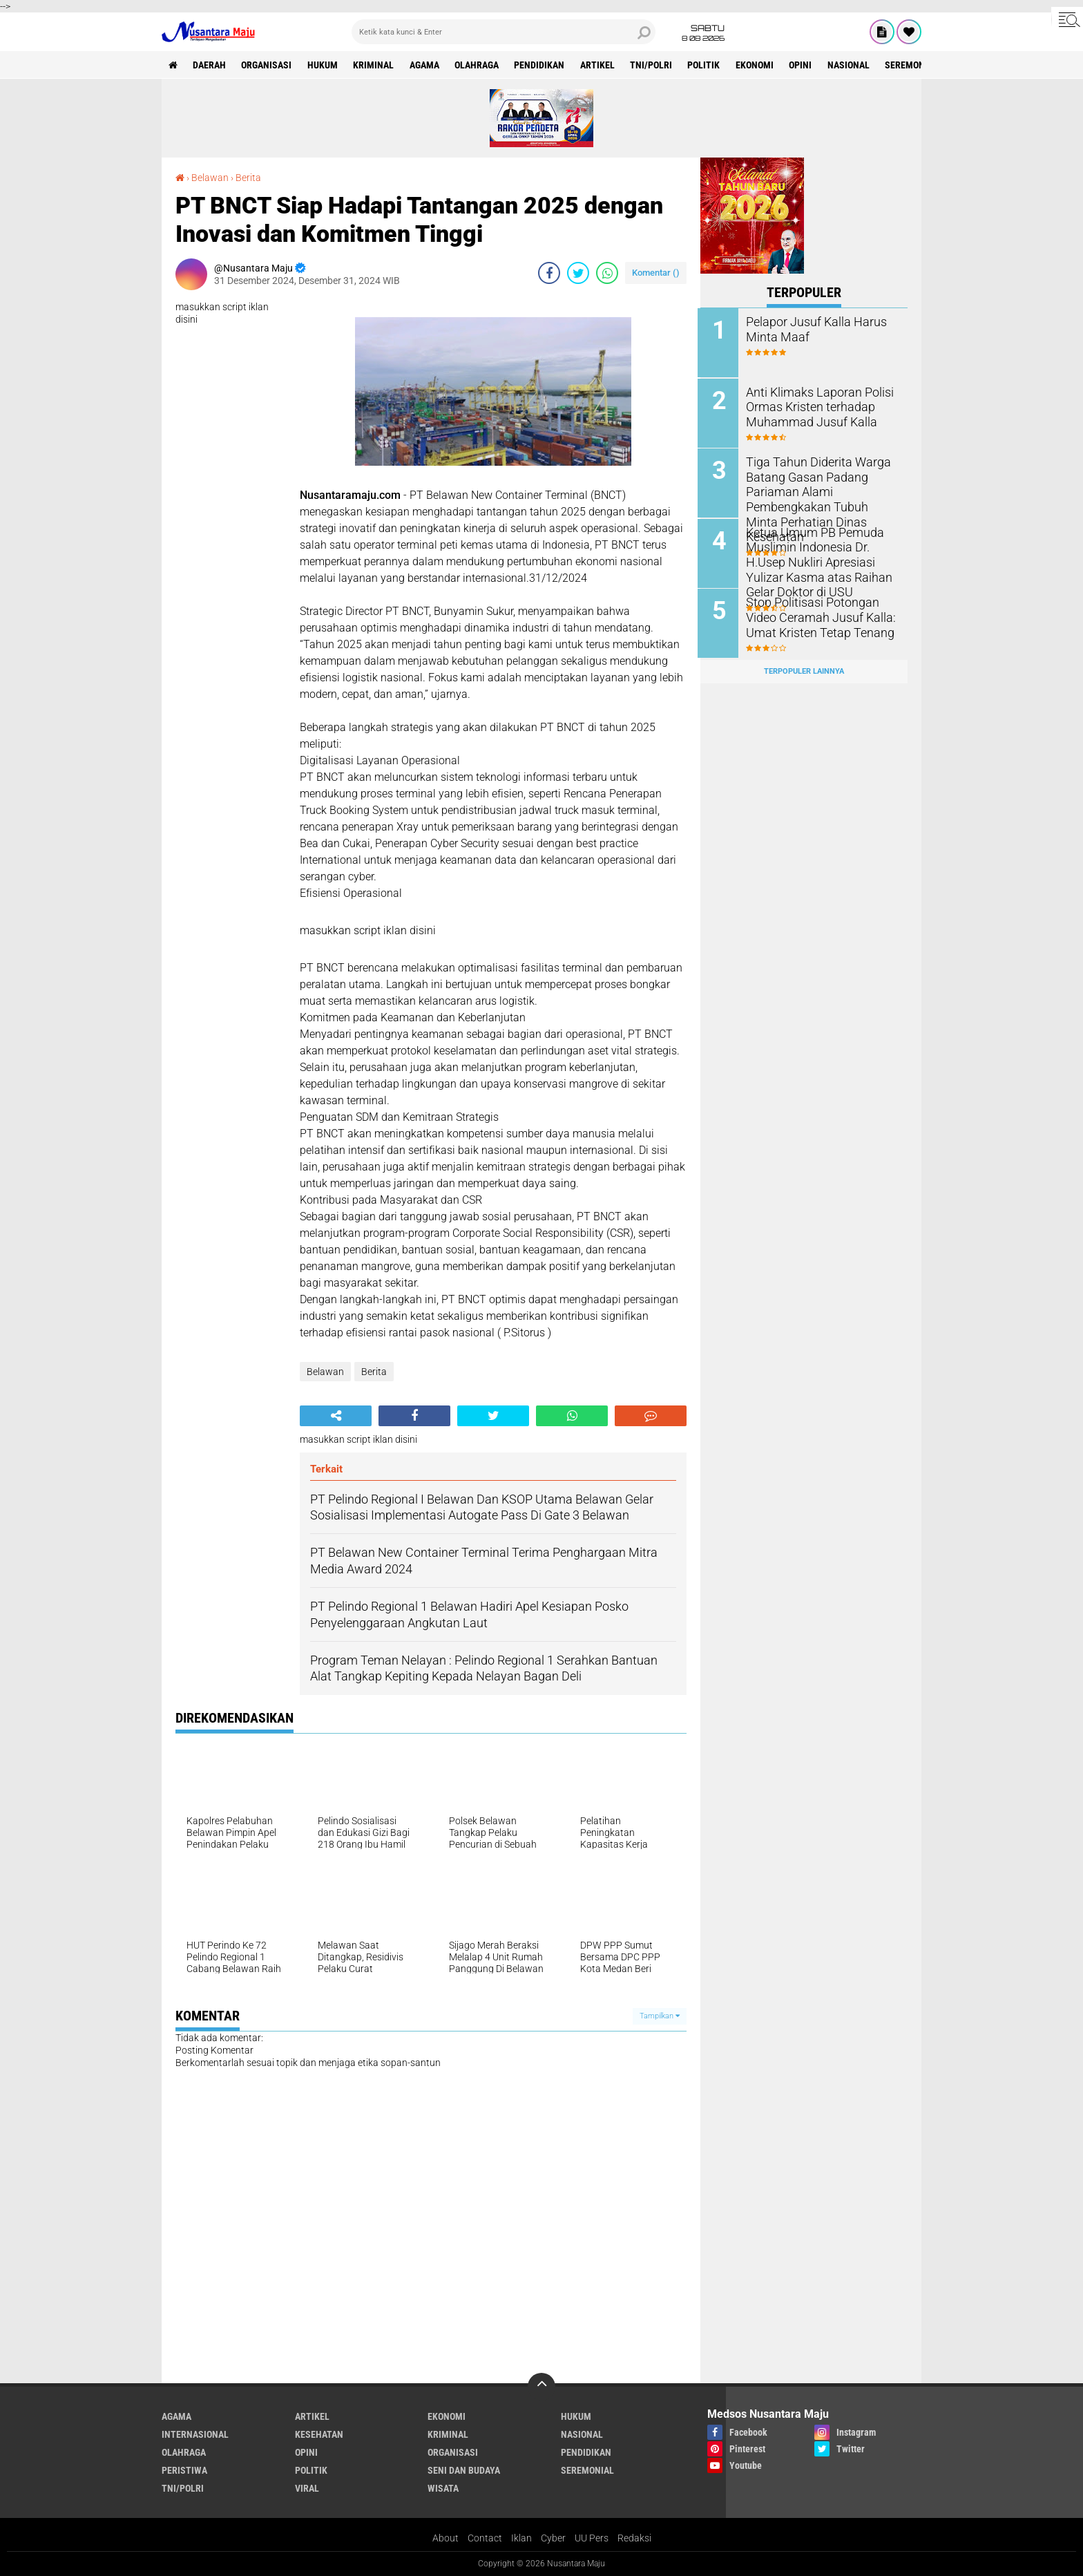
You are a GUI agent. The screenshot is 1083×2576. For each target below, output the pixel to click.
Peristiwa (184, 2469)
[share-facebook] (549, 272)
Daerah (210, 64)
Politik (708, 64)
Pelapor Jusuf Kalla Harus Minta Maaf (812, 329)
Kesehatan (319, 2433)
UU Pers (591, 2537)
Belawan (210, 177)
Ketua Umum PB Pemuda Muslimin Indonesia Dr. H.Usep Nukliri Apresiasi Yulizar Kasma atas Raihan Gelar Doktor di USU (815, 559)
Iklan (521, 2537)
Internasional (195, 2433)
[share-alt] (336, 1415)
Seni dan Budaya (464, 2469)
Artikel (601, 64)
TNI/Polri (655, 64)
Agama (426, 64)
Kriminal (375, 64)
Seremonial (917, 64)
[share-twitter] (578, 272)
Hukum (324, 64)
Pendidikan (542, 64)
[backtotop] (541, 2386)
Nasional (854, 64)
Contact (485, 2537)
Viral (307, 2487)
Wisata (443, 2487)
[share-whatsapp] (607, 272)
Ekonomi (759, 64)
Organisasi (267, 64)
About (445, 2537)
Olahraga (479, 64)
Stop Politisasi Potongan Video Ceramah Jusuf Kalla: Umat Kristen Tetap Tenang (816, 615)
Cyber (553, 2537)
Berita (248, 177)
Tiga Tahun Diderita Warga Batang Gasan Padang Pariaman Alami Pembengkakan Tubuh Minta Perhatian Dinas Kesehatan (819, 490)
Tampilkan (660, 2015)
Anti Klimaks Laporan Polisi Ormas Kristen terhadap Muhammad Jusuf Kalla (816, 406)
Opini (805, 64)
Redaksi (634, 2537)
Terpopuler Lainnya (804, 668)
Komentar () (656, 272)
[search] (503, 31)
